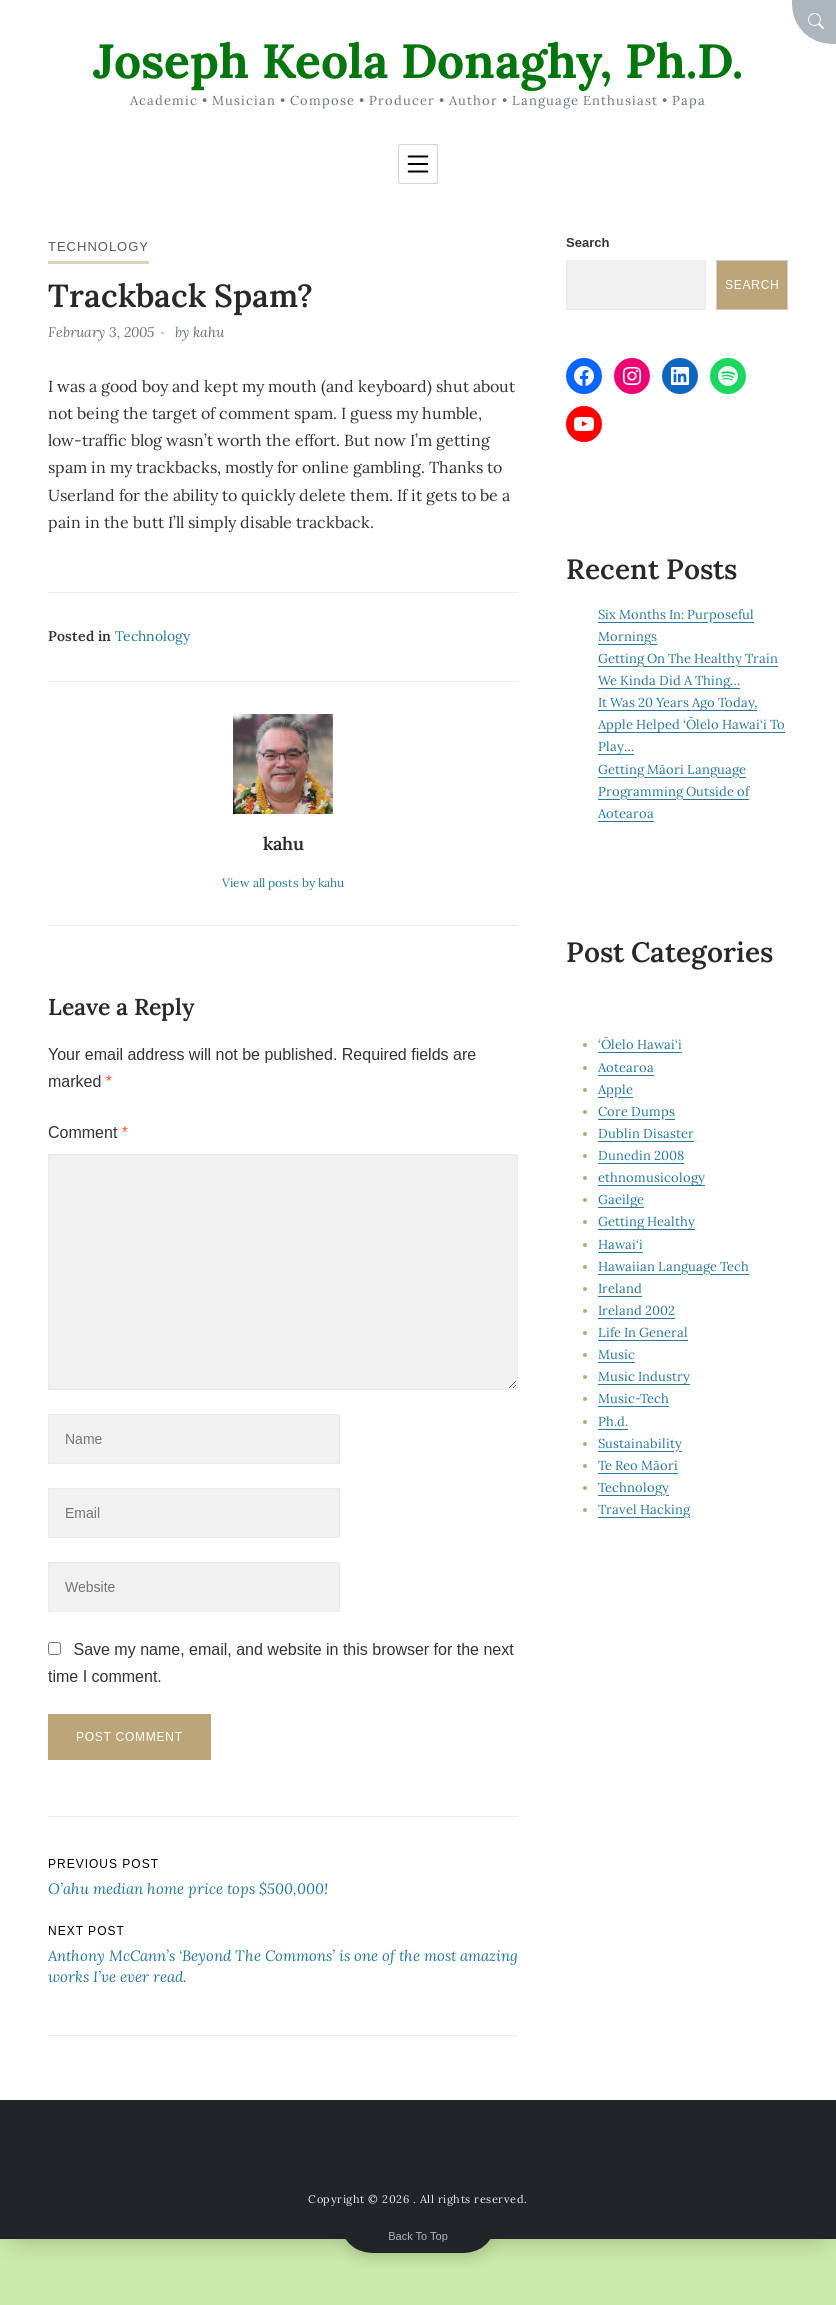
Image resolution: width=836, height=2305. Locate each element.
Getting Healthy (646, 1221)
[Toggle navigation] (418, 164)
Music (616, 1354)
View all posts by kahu (283, 882)
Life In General (643, 1332)
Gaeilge (621, 1199)
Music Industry (644, 1376)
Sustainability (640, 1443)
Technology (98, 246)
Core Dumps (636, 1111)
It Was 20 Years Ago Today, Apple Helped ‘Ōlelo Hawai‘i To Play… (691, 724)
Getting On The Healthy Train (688, 658)
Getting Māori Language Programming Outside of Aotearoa (673, 791)
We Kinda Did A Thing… (669, 680)
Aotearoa (626, 1067)
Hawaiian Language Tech (673, 1266)
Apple (615, 1089)
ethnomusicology (651, 1177)
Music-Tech (633, 1398)
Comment (88, 1132)
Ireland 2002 (636, 1310)
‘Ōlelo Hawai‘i (640, 1044)
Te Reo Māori (638, 1465)
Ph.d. (613, 1421)
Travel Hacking (644, 1509)
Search (587, 242)
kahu (208, 332)
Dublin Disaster (646, 1133)
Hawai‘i (620, 1244)
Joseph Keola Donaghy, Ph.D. (418, 60)
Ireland (620, 1288)
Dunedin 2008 (641, 1155)
